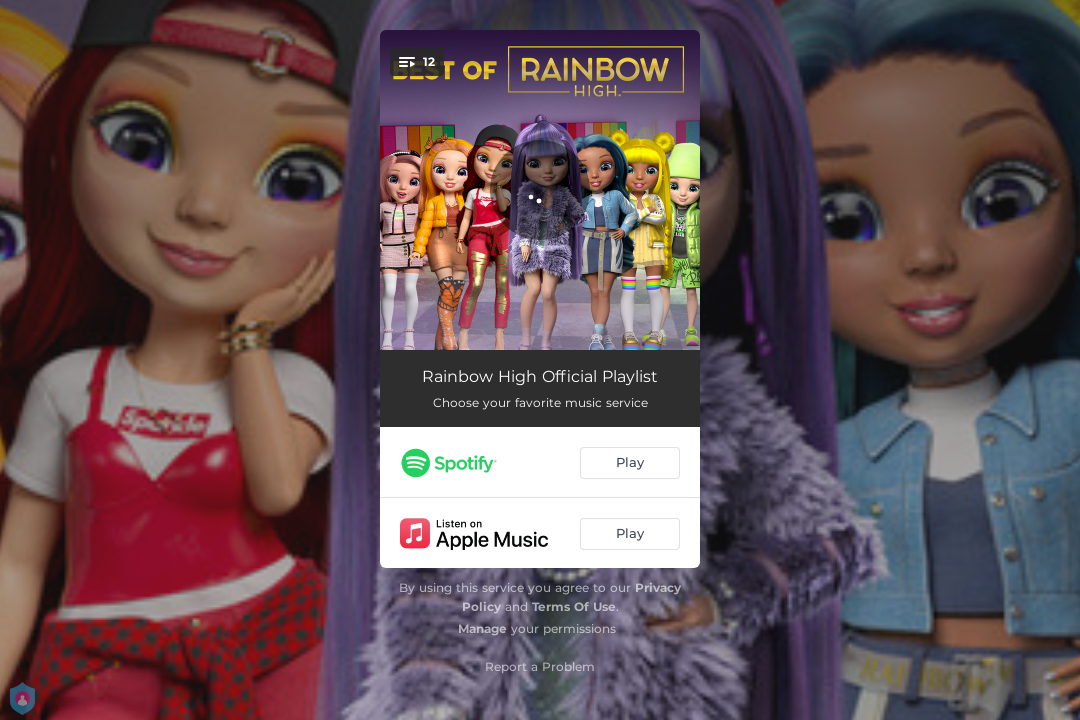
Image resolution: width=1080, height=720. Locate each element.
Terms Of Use (574, 606)
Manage (482, 628)
